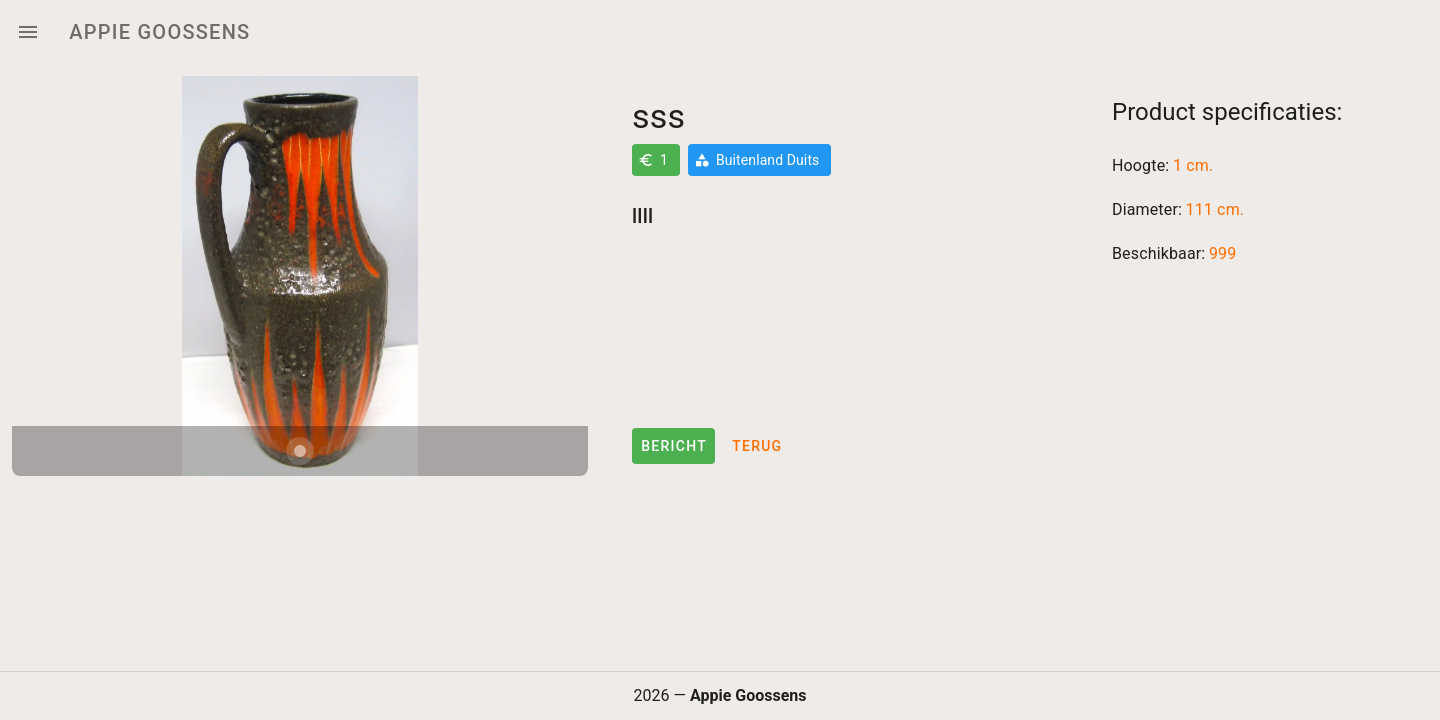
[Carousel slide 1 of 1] (300, 451)
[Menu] (28, 32)
